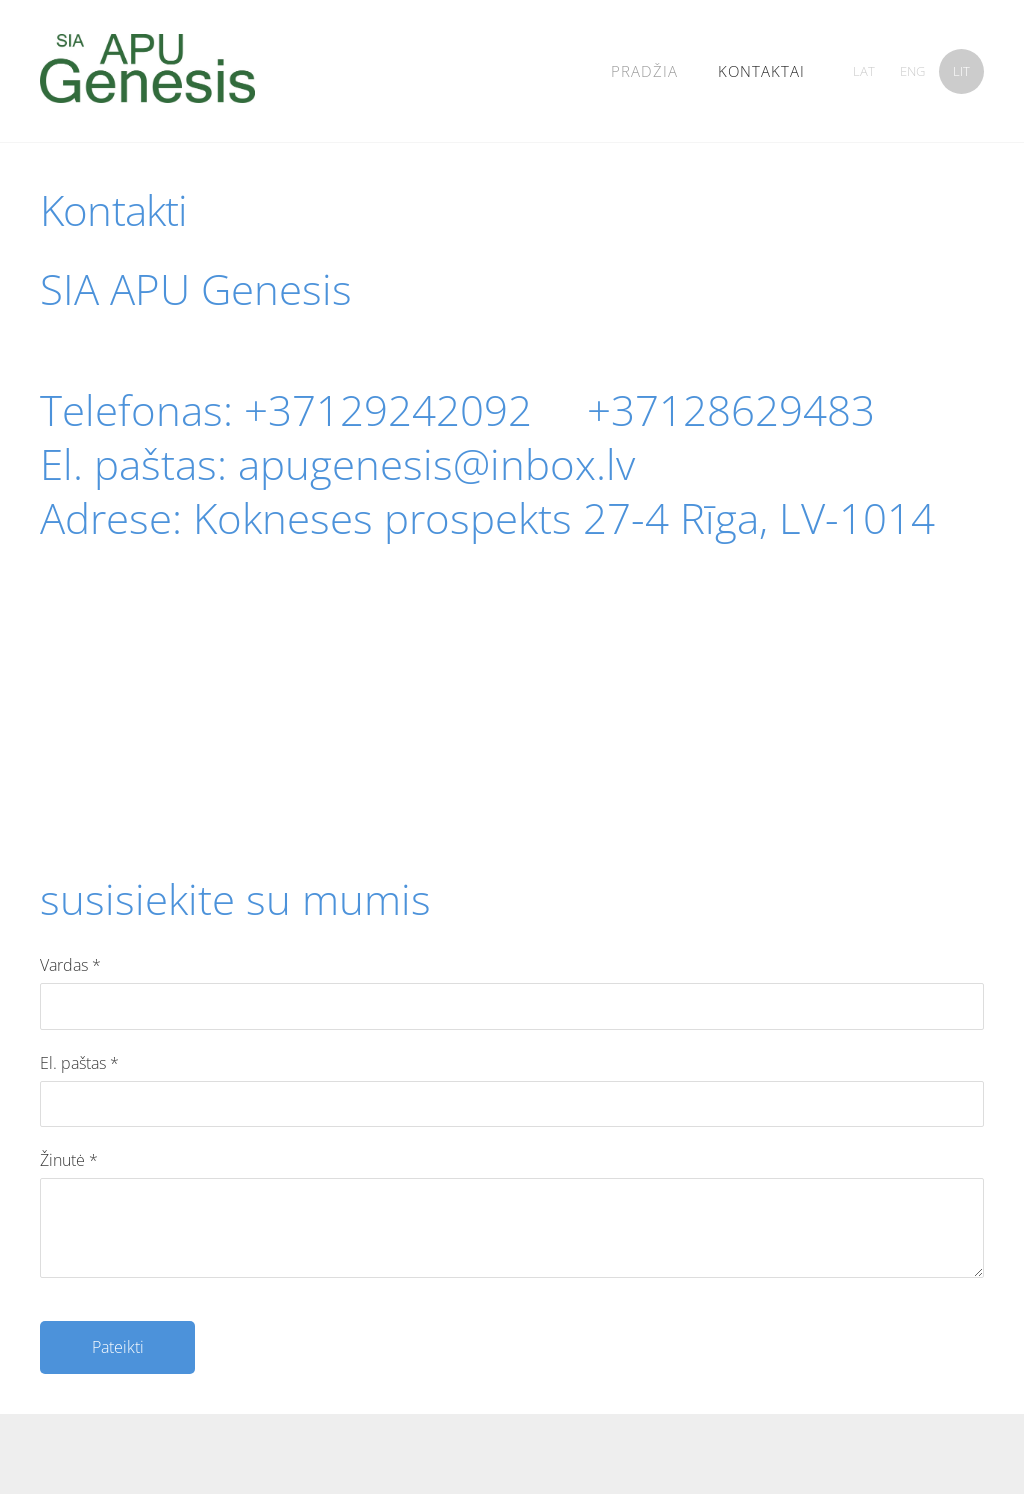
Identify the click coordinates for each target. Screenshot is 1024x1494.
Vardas (70, 965)
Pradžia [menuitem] (644, 71)
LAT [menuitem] (864, 71)
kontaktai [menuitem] (761, 71)
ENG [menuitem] (912, 71)
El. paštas (79, 1063)
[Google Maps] (512, 736)
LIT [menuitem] (961, 71)
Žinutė (69, 1160)
